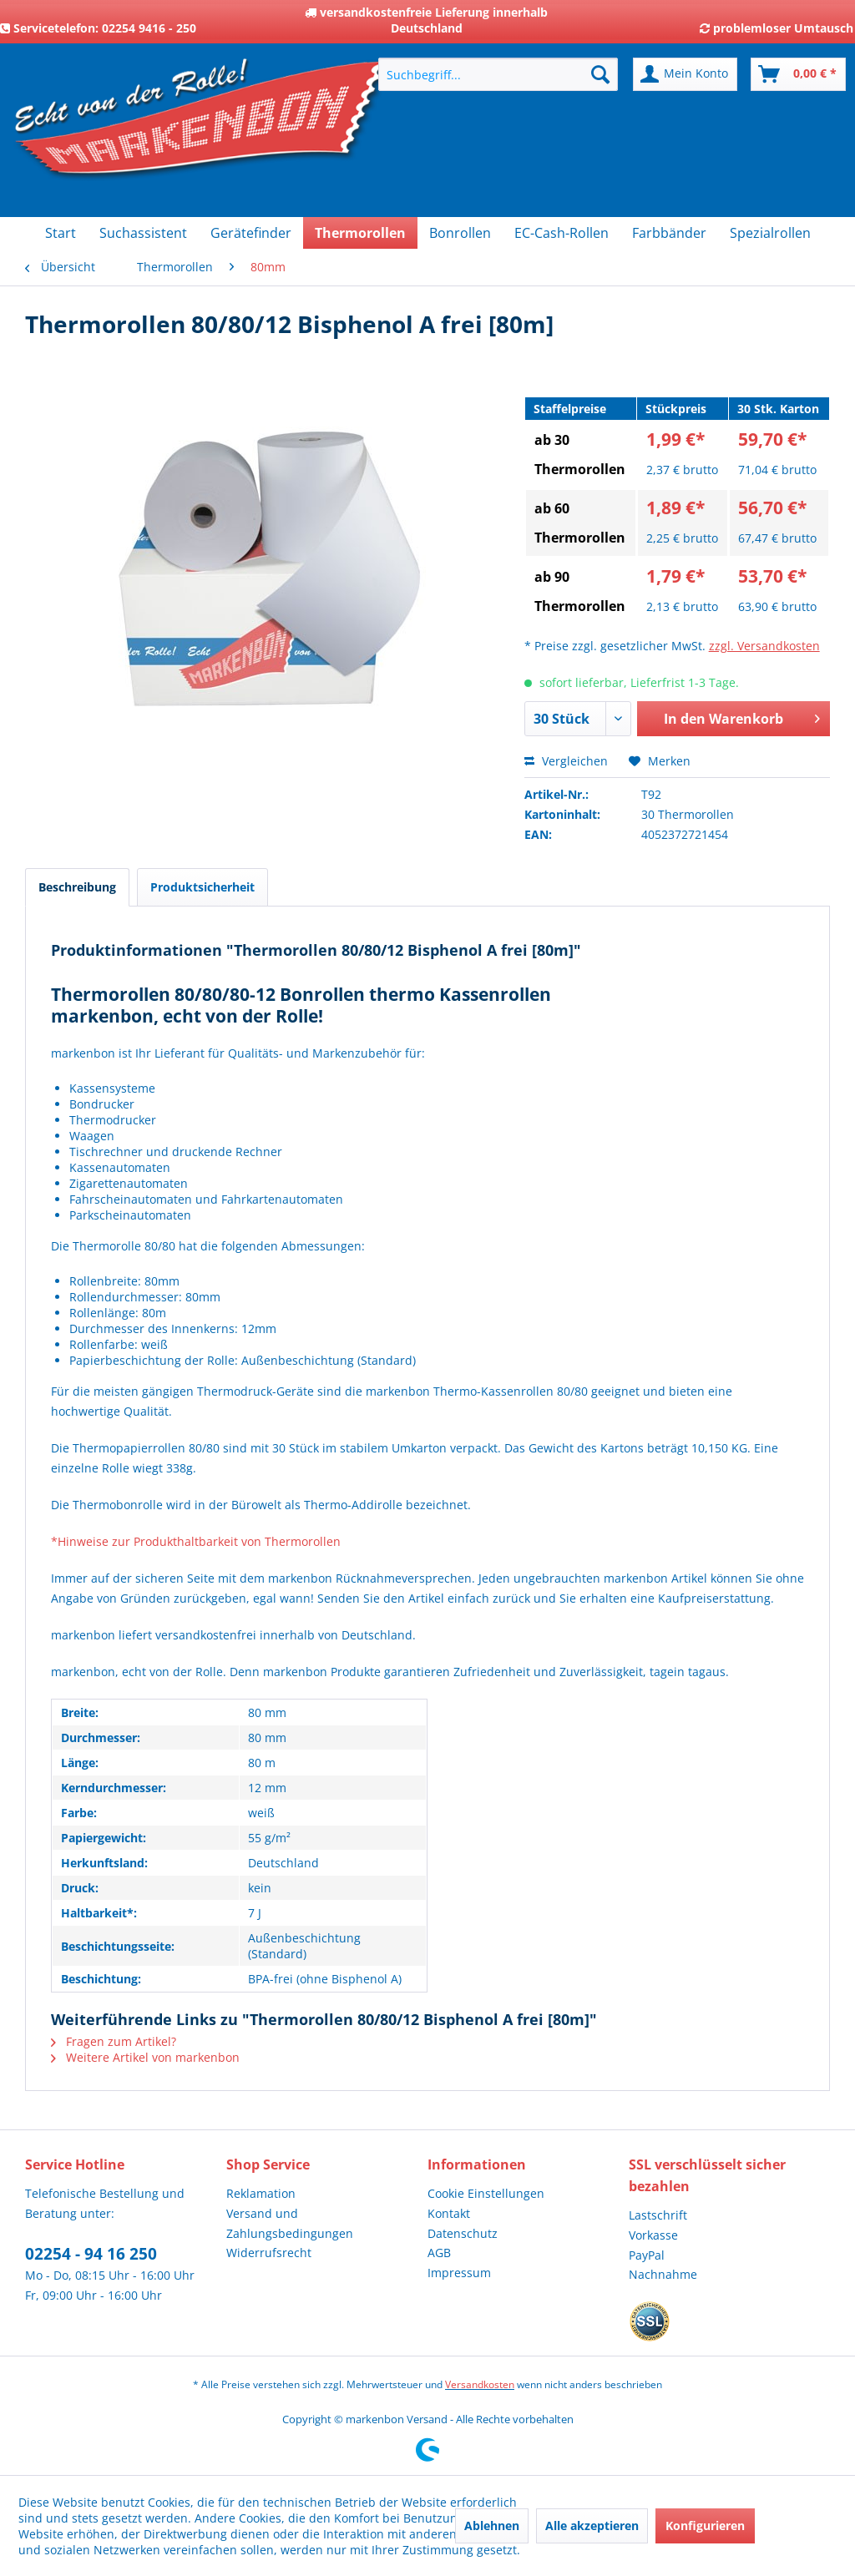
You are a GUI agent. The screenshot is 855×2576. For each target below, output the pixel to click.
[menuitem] (498, 74)
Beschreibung (77, 887)
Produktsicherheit (202, 887)
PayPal (647, 2255)
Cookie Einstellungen (486, 2193)
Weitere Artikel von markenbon (145, 2057)
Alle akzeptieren (592, 2525)
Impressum (459, 2273)
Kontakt (449, 2213)
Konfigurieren (705, 2525)
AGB (439, 2252)
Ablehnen (491, 2525)
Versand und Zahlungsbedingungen (289, 2223)
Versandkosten (479, 2384)
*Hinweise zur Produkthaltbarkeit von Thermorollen (196, 1541)
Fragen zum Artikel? (113, 2041)
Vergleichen (566, 761)
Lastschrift (658, 2215)
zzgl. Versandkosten (764, 646)
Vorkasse (653, 2235)
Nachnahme (663, 2274)
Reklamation (261, 2193)
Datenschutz (463, 2233)
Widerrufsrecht (268, 2252)
